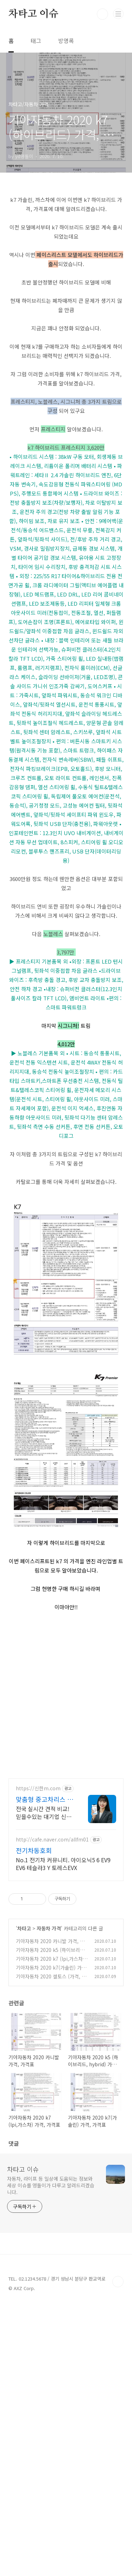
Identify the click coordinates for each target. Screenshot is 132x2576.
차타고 (24, 2199)
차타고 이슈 (33, 14)
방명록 (66, 40)
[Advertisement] (66, 251)
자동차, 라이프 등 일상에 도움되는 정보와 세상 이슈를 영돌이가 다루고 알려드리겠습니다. (50, 2456)
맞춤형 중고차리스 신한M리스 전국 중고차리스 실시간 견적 (44, 2070)
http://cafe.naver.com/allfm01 (52, 2111)
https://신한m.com (38, 2060)
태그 (36, 40)
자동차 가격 (49, 2199)
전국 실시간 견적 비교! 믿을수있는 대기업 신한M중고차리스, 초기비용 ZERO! (43, 2084)
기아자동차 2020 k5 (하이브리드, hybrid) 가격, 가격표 (51, 2225)
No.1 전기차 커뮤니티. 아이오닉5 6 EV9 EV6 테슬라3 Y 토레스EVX (63, 2135)
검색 (102, 14)
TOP (118, 2553)
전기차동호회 (34, 2121)
